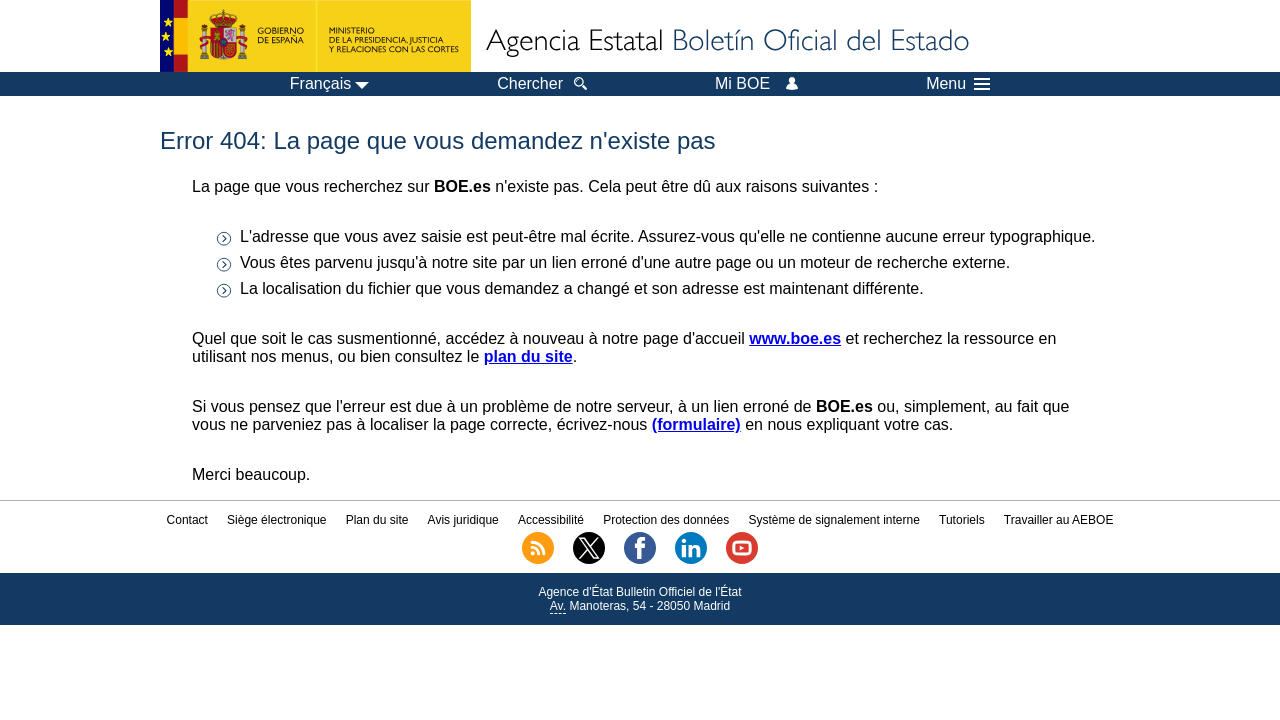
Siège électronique (276, 520)
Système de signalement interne (833, 520)
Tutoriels (962, 520)
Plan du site (377, 520)
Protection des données (666, 520)
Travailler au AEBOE (1059, 520)
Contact (187, 520)
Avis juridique (463, 520)
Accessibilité (551, 520)
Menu (958, 84)
